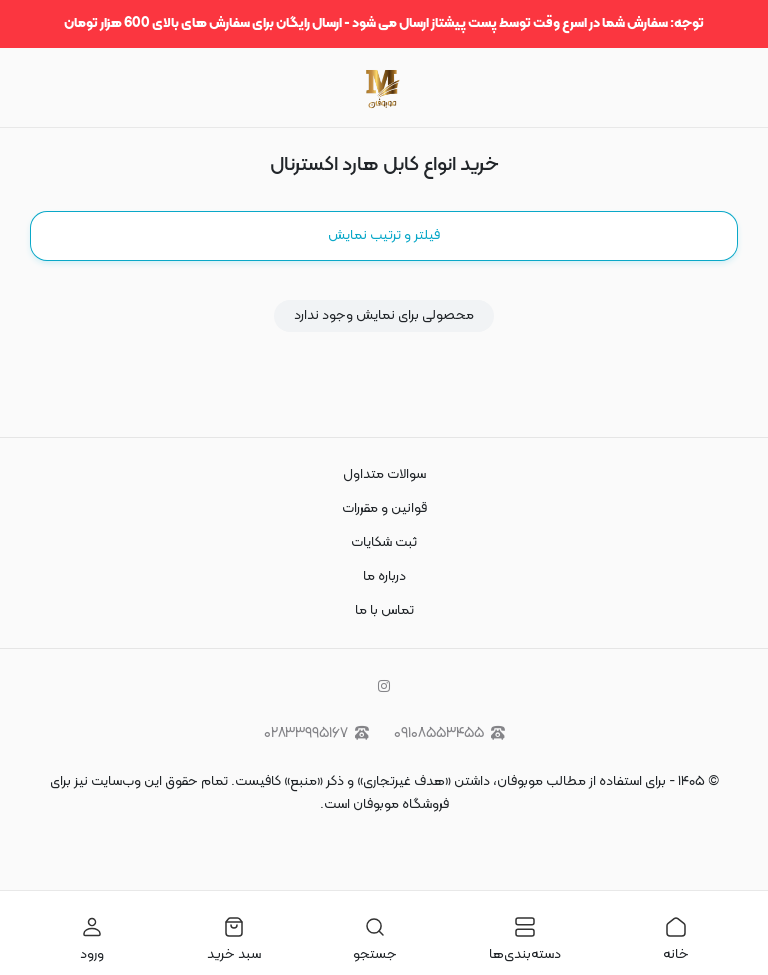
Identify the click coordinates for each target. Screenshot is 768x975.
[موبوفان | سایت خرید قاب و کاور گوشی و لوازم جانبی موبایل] (383, 87)
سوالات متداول (384, 474)
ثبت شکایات (384, 542)
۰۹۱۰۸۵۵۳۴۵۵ (449, 733)
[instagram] (384, 687)
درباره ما (384, 576)
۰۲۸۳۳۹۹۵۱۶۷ (316, 733)
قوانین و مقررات (384, 508)
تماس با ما (384, 610)
